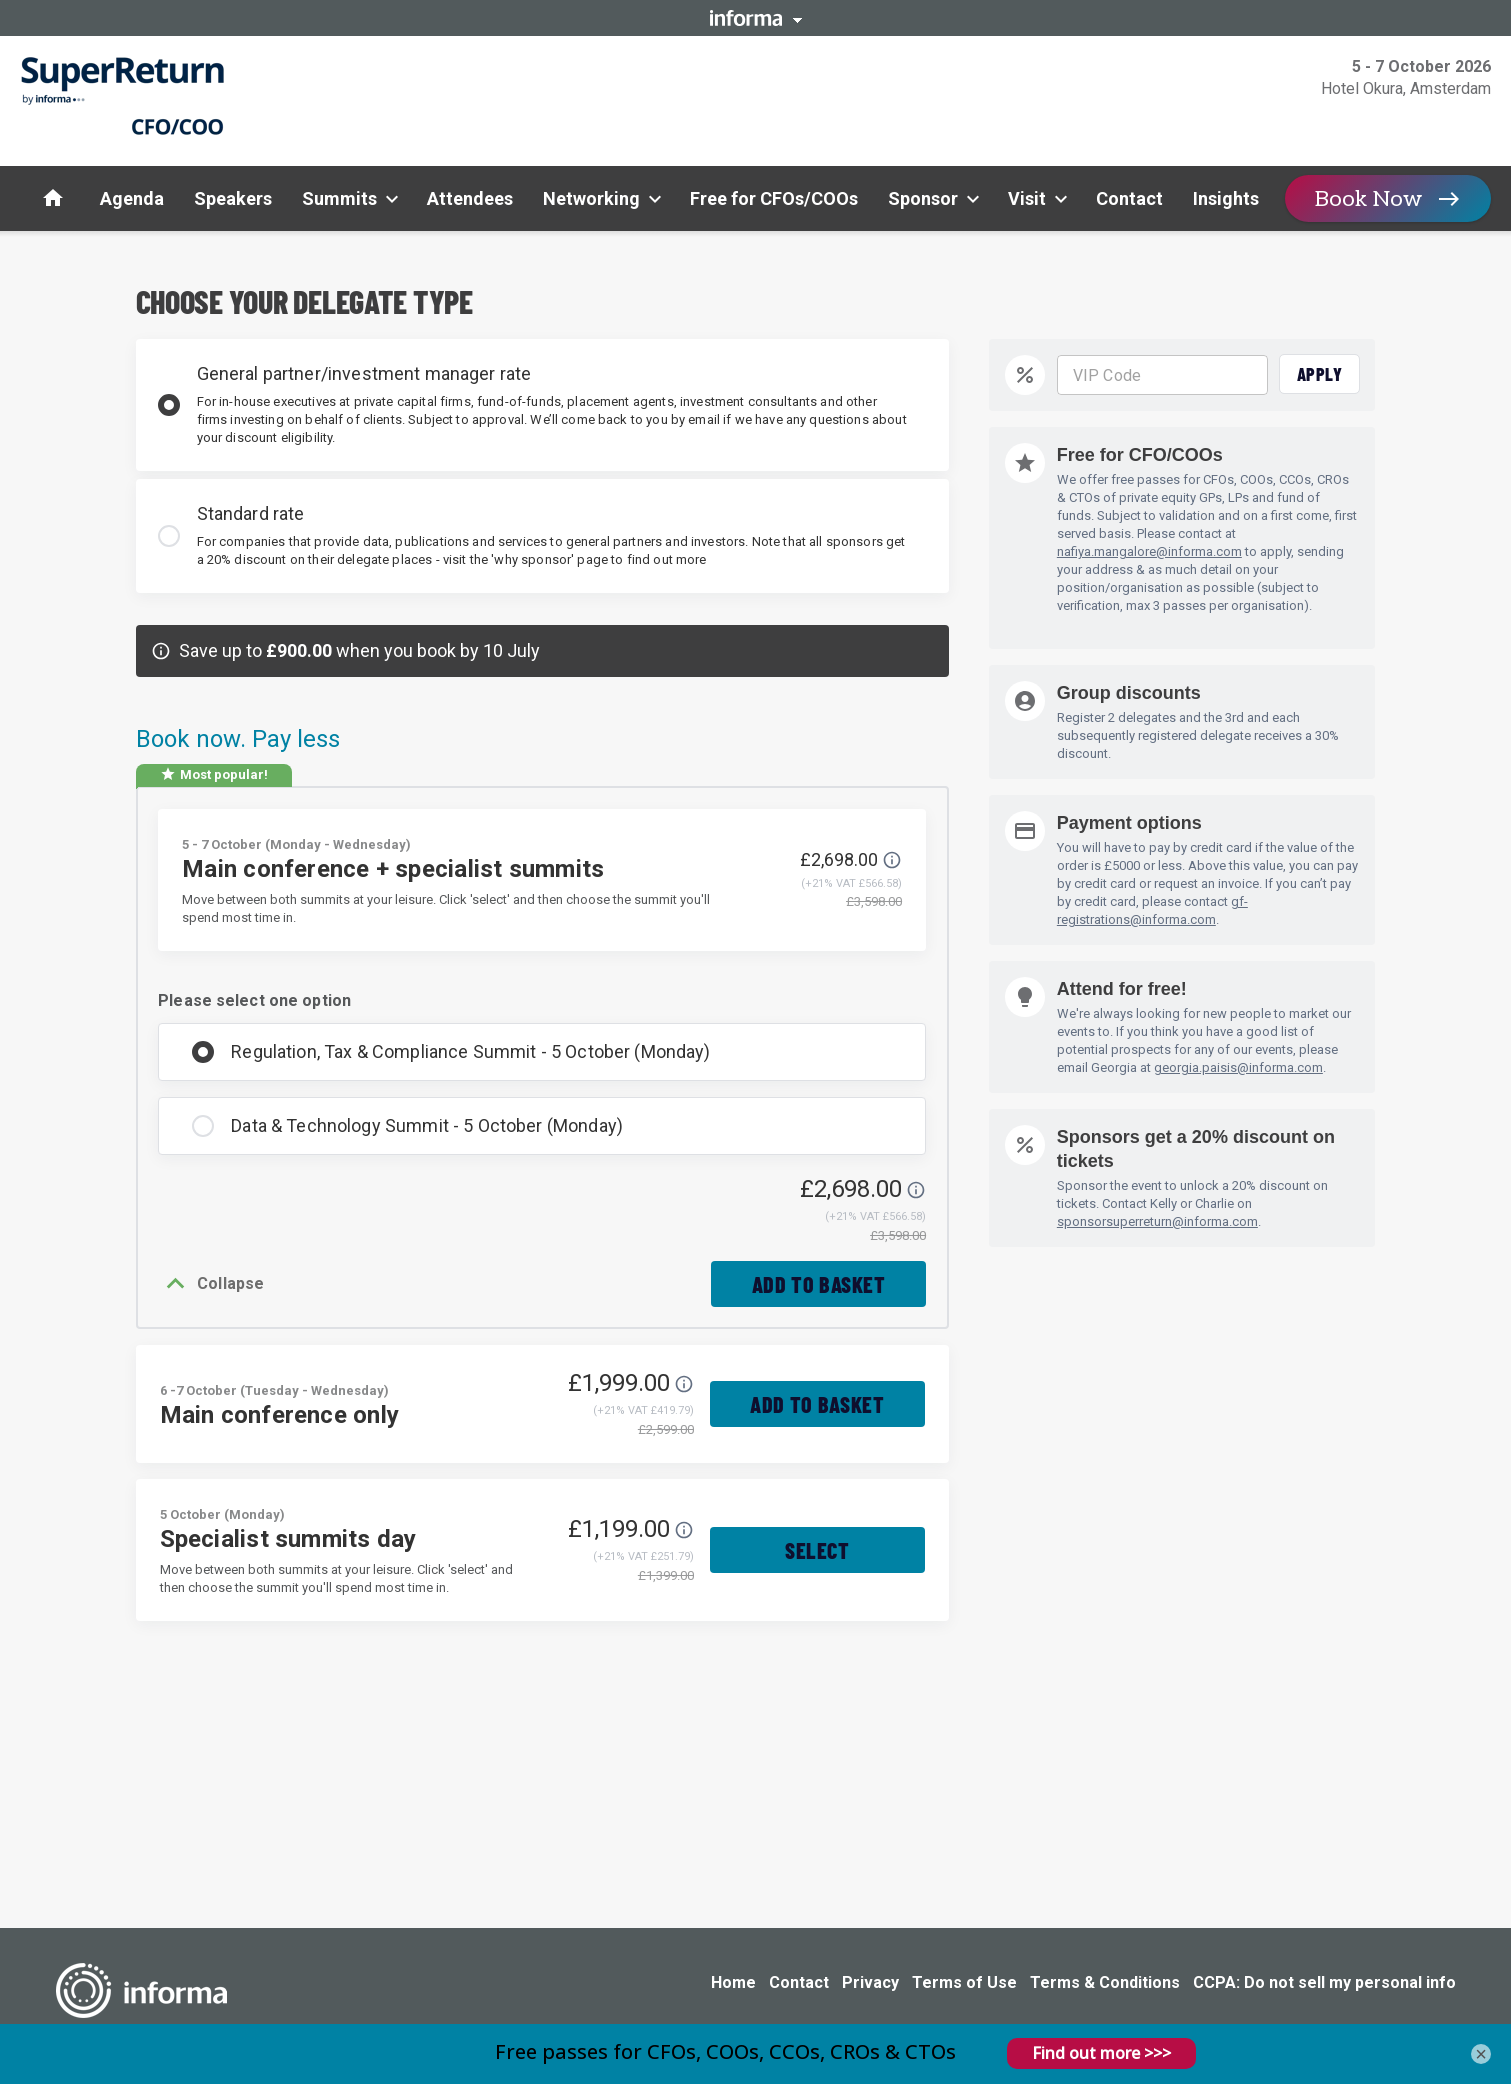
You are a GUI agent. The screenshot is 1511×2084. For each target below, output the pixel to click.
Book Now (1368, 199)
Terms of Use (964, 1982)
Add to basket (815, 1287)
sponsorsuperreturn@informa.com (1157, 1221)
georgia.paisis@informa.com (1238, 1067)
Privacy (870, 1982)
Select (817, 1556)
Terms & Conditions (1105, 1982)
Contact (799, 1982)
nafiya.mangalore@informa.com (1149, 551)
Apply (1320, 374)
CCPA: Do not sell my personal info (1324, 1982)
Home (733, 1982)
